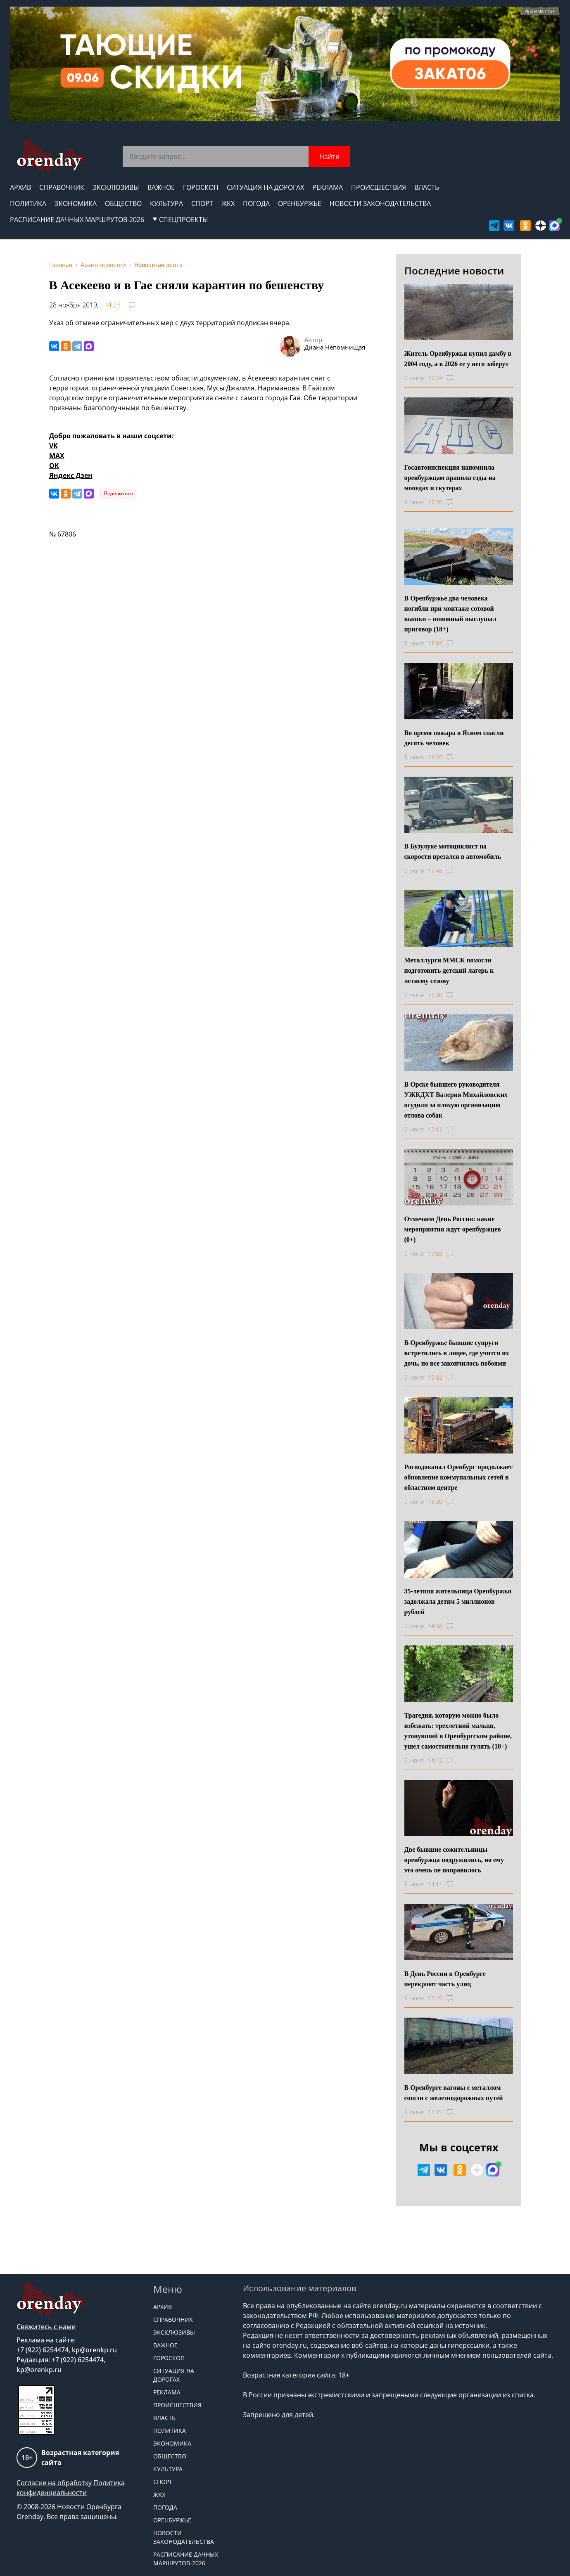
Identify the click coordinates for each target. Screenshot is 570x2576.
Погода (256, 203)
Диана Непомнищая (334, 347)
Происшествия (378, 187)
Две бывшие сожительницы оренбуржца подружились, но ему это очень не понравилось (454, 1860)
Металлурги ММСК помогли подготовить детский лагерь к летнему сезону (449, 970)
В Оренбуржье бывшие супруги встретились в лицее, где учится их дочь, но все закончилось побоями (456, 1353)
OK (54, 465)
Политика (28, 203)
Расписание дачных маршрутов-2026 (77, 219)
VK (53, 445)
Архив (20, 187)
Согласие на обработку (54, 2482)
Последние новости (454, 270)
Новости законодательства (380, 203)
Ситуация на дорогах (265, 187)
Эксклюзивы (116, 187)
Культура (166, 203)
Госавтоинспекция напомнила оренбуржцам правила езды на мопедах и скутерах (450, 478)
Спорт (202, 203)
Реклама (327, 187)
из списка (518, 2394)
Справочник (61, 187)
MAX (56, 455)
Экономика (76, 203)
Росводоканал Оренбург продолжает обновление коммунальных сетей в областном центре (458, 1477)
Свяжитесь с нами (46, 2326)
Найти (329, 156)
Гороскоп (200, 187)
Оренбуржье (299, 203)
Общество (123, 203)
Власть (426, 187)
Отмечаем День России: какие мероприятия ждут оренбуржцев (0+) (452, 1229)
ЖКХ (228, 203)
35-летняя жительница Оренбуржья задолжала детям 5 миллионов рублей (457, 1601)
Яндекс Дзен (71, 475)
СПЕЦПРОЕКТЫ (180, 219)
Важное (161, 187)
